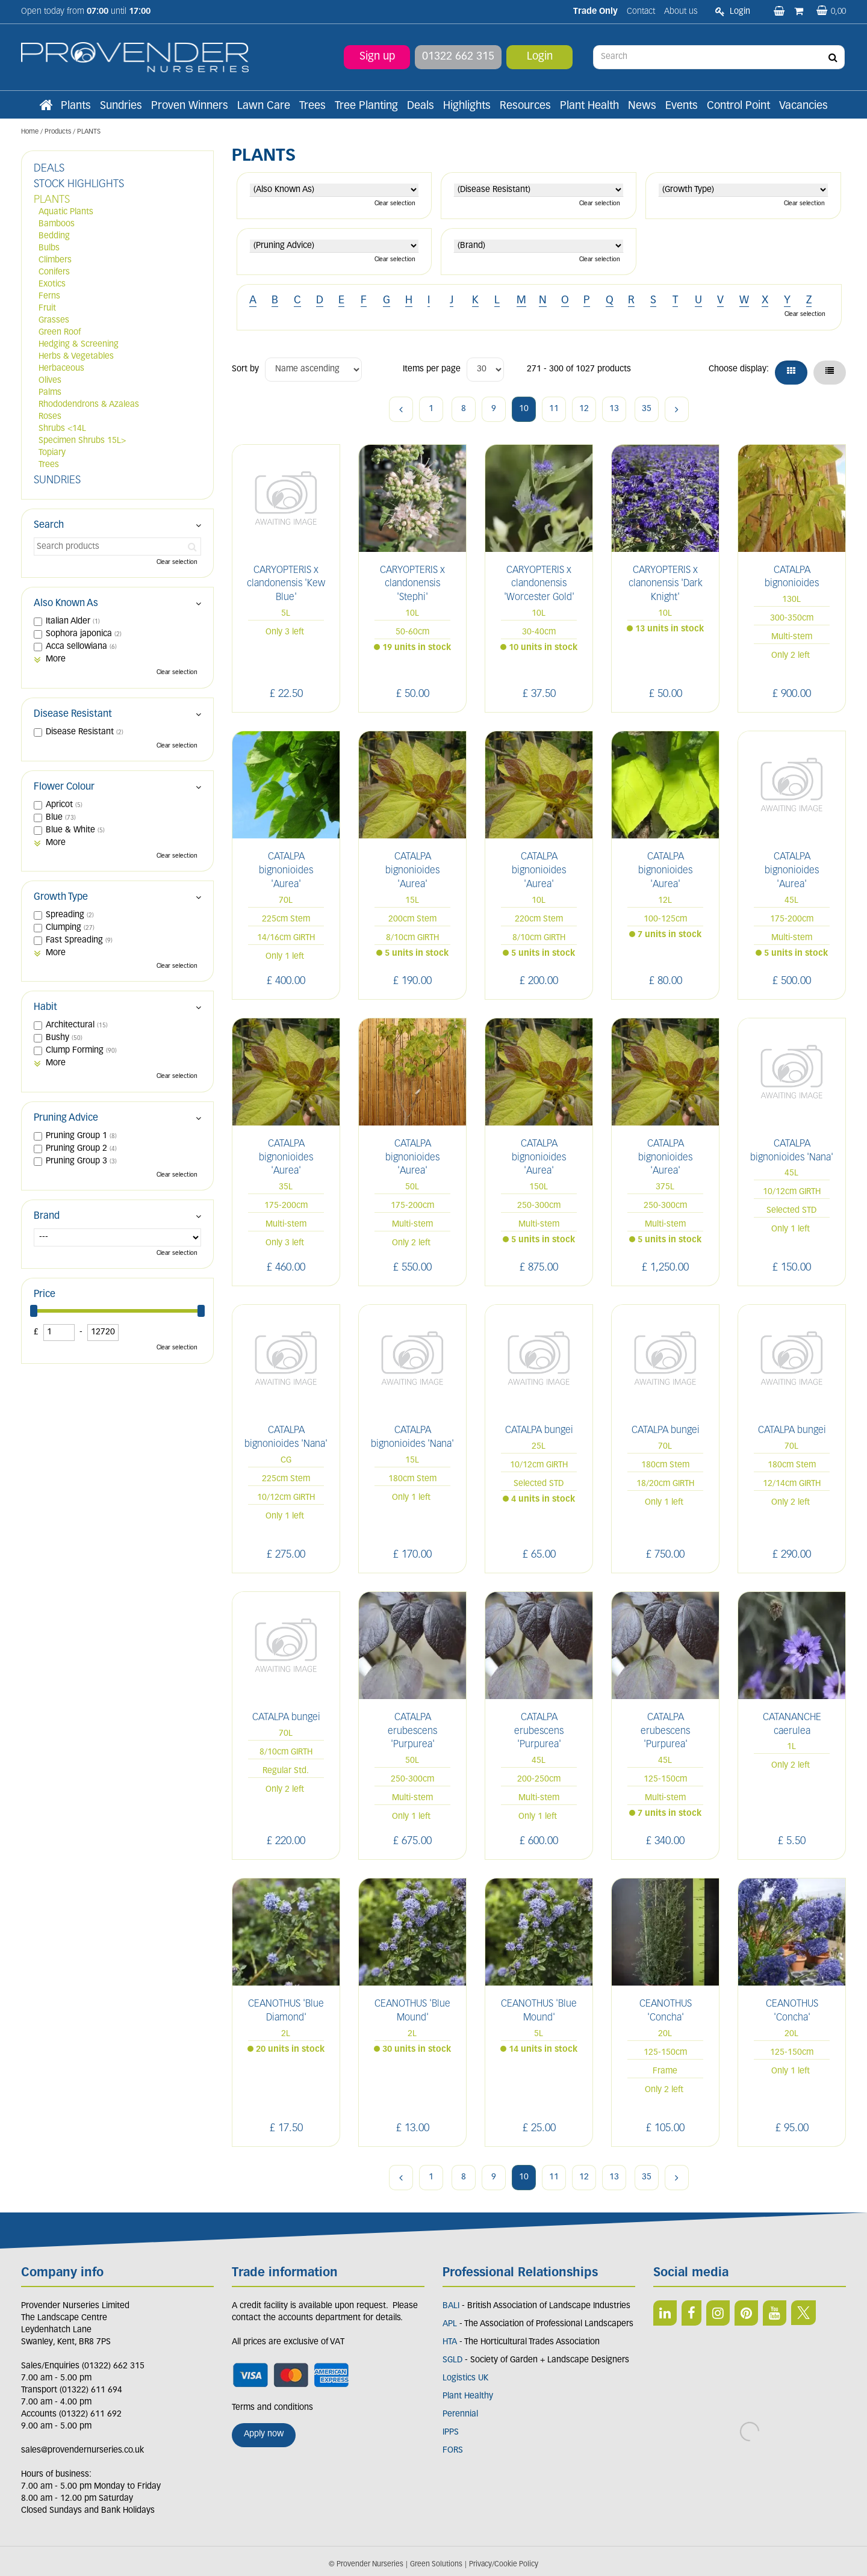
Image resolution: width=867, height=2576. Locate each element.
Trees (49, 464)
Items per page (432, 369)
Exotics (52, 284)
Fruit (47, 308)
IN (718, 2313)
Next (677, 409)
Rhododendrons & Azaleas (89, 404)
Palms (50, 392)
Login (540, 57)
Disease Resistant (73, 714)
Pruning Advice (66, 1118)
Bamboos (57, 224)
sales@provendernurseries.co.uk (82, 2450)
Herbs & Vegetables (76, 356)
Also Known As (66, 603)
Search (49, 525)
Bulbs (49, 248)
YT (774, 2313)
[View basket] (831, 11)
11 (554, 408)
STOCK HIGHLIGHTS (79, 184)
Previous (401, 409)
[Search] (719, 57)
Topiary (52, 452)
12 (584, 408)
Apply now (264, 2434)
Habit (45, 1007)
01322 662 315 (458, 57)
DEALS (49, 169)
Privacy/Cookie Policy (503, 2553)
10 (524, 408)
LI (665, 2313)
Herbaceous (61, 368)
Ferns (49, 296)
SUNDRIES (57, 480)
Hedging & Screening (79, 344)
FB (691, 2313)
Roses (50, 416)
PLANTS (52, 200)
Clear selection (394, 203)
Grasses (54, 320)
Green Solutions (436, 2553)
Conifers (54, 272)
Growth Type (61, 897)
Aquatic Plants (66, 212)
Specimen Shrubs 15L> (82, 440)
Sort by (245, 369)
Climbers (55, 260)
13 (614, 408)
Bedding (54, 236)
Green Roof (60, 332)
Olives (50, 380)
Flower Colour (64, 787)
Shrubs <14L (62, 428)
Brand (47, 1216)
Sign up (377, 57)
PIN (746, 2313)
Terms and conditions (272, 2407)
